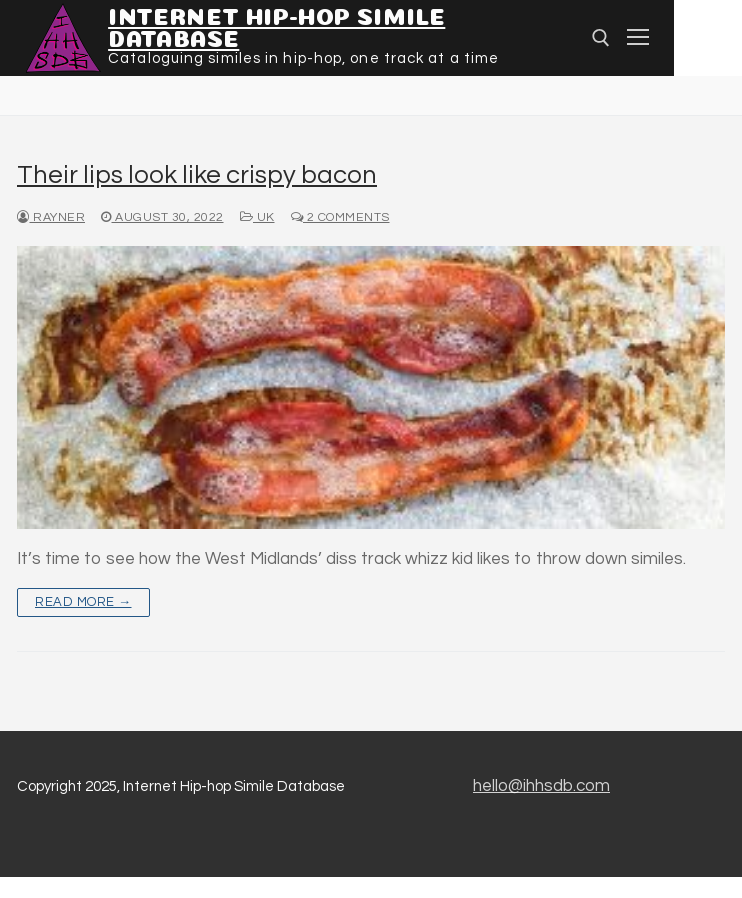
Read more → (83, 602)
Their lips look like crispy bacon (197, 175)
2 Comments (340, 217)
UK (257, 217)
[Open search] (601, 38)
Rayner (51, 217)
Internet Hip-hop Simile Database (276, 24)
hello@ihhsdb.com (541, 786)
